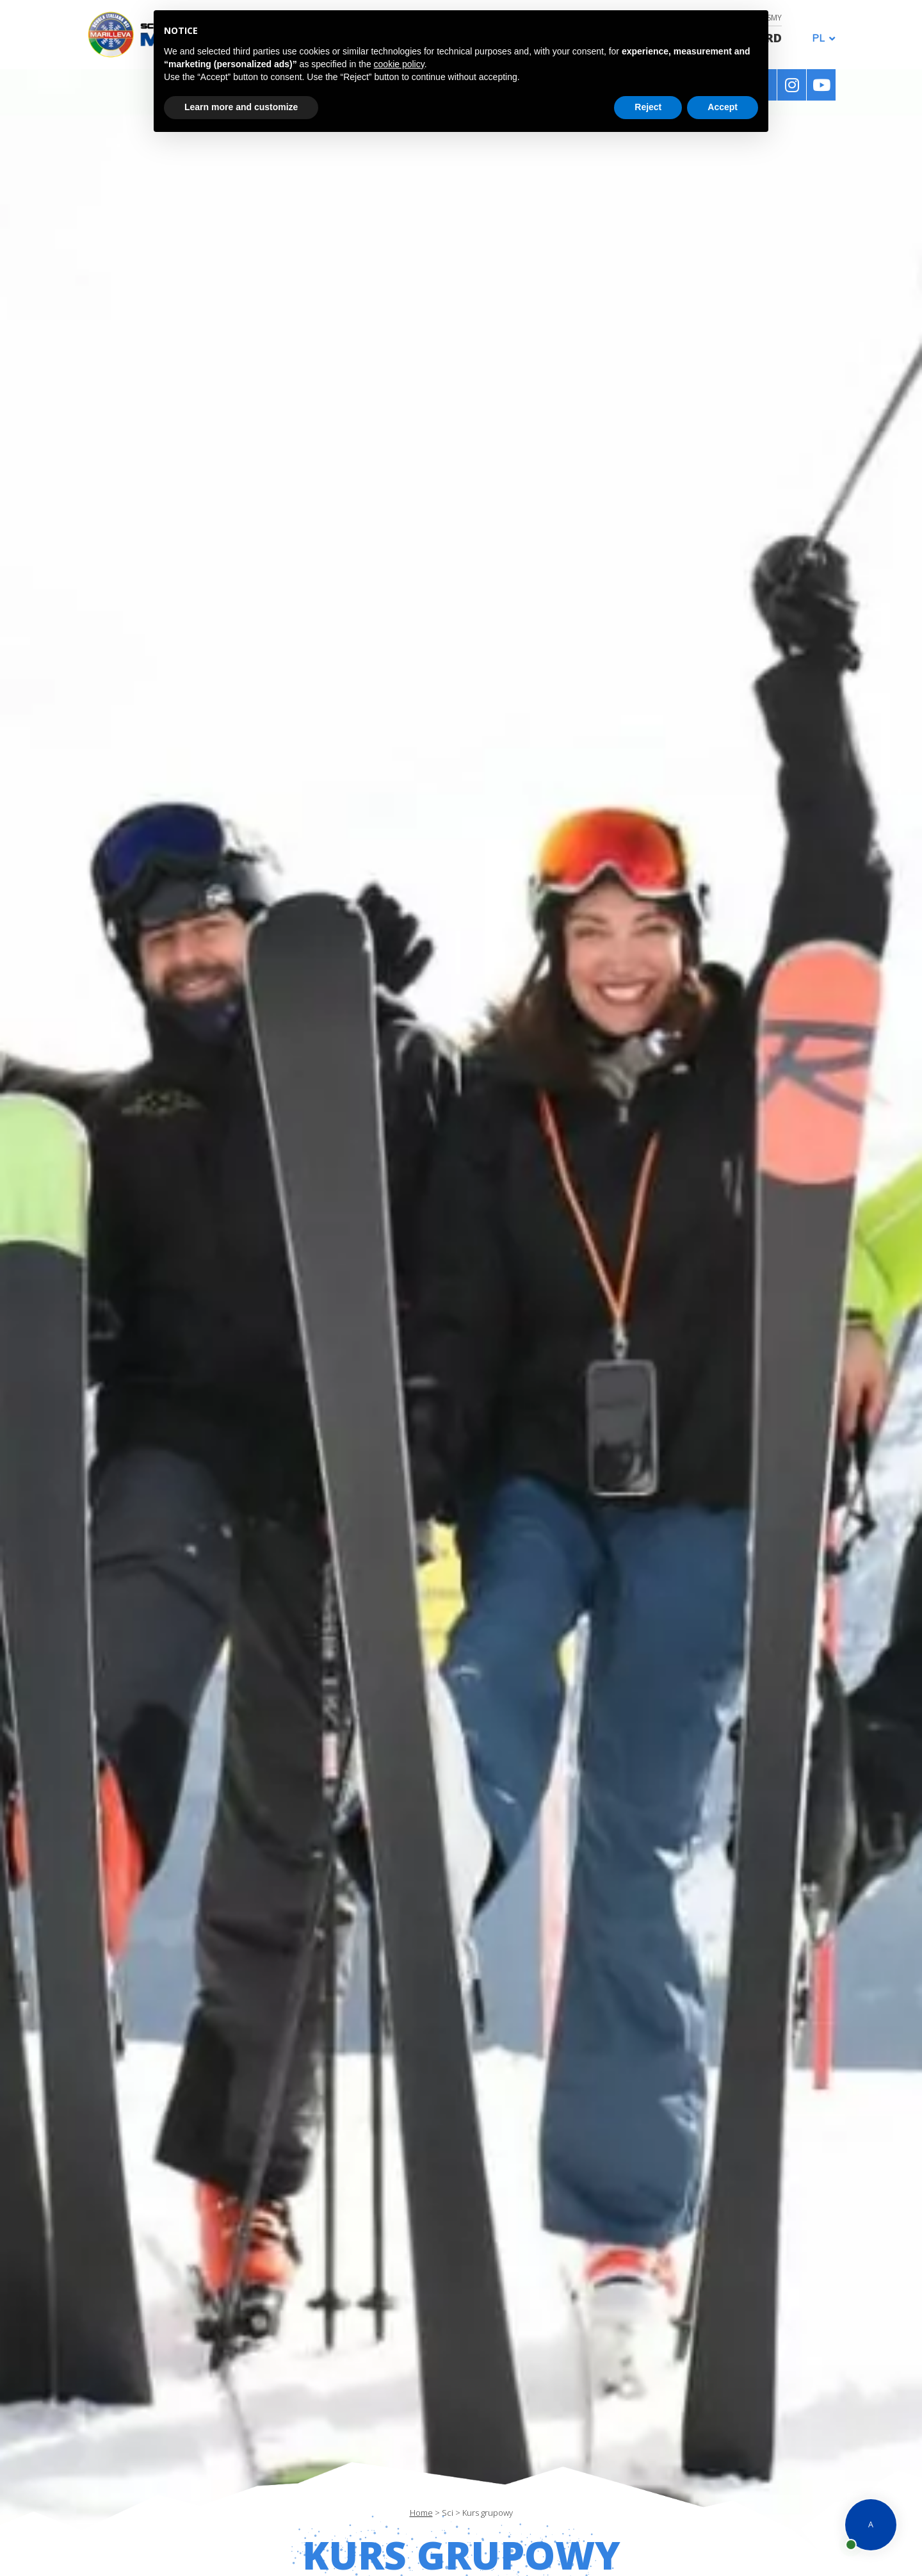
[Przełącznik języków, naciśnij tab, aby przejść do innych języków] (820, 37)
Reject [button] (648, 107)
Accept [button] (723, 107)
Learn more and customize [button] (241, 107)
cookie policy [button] (399, 64)
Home (421, 2512)
